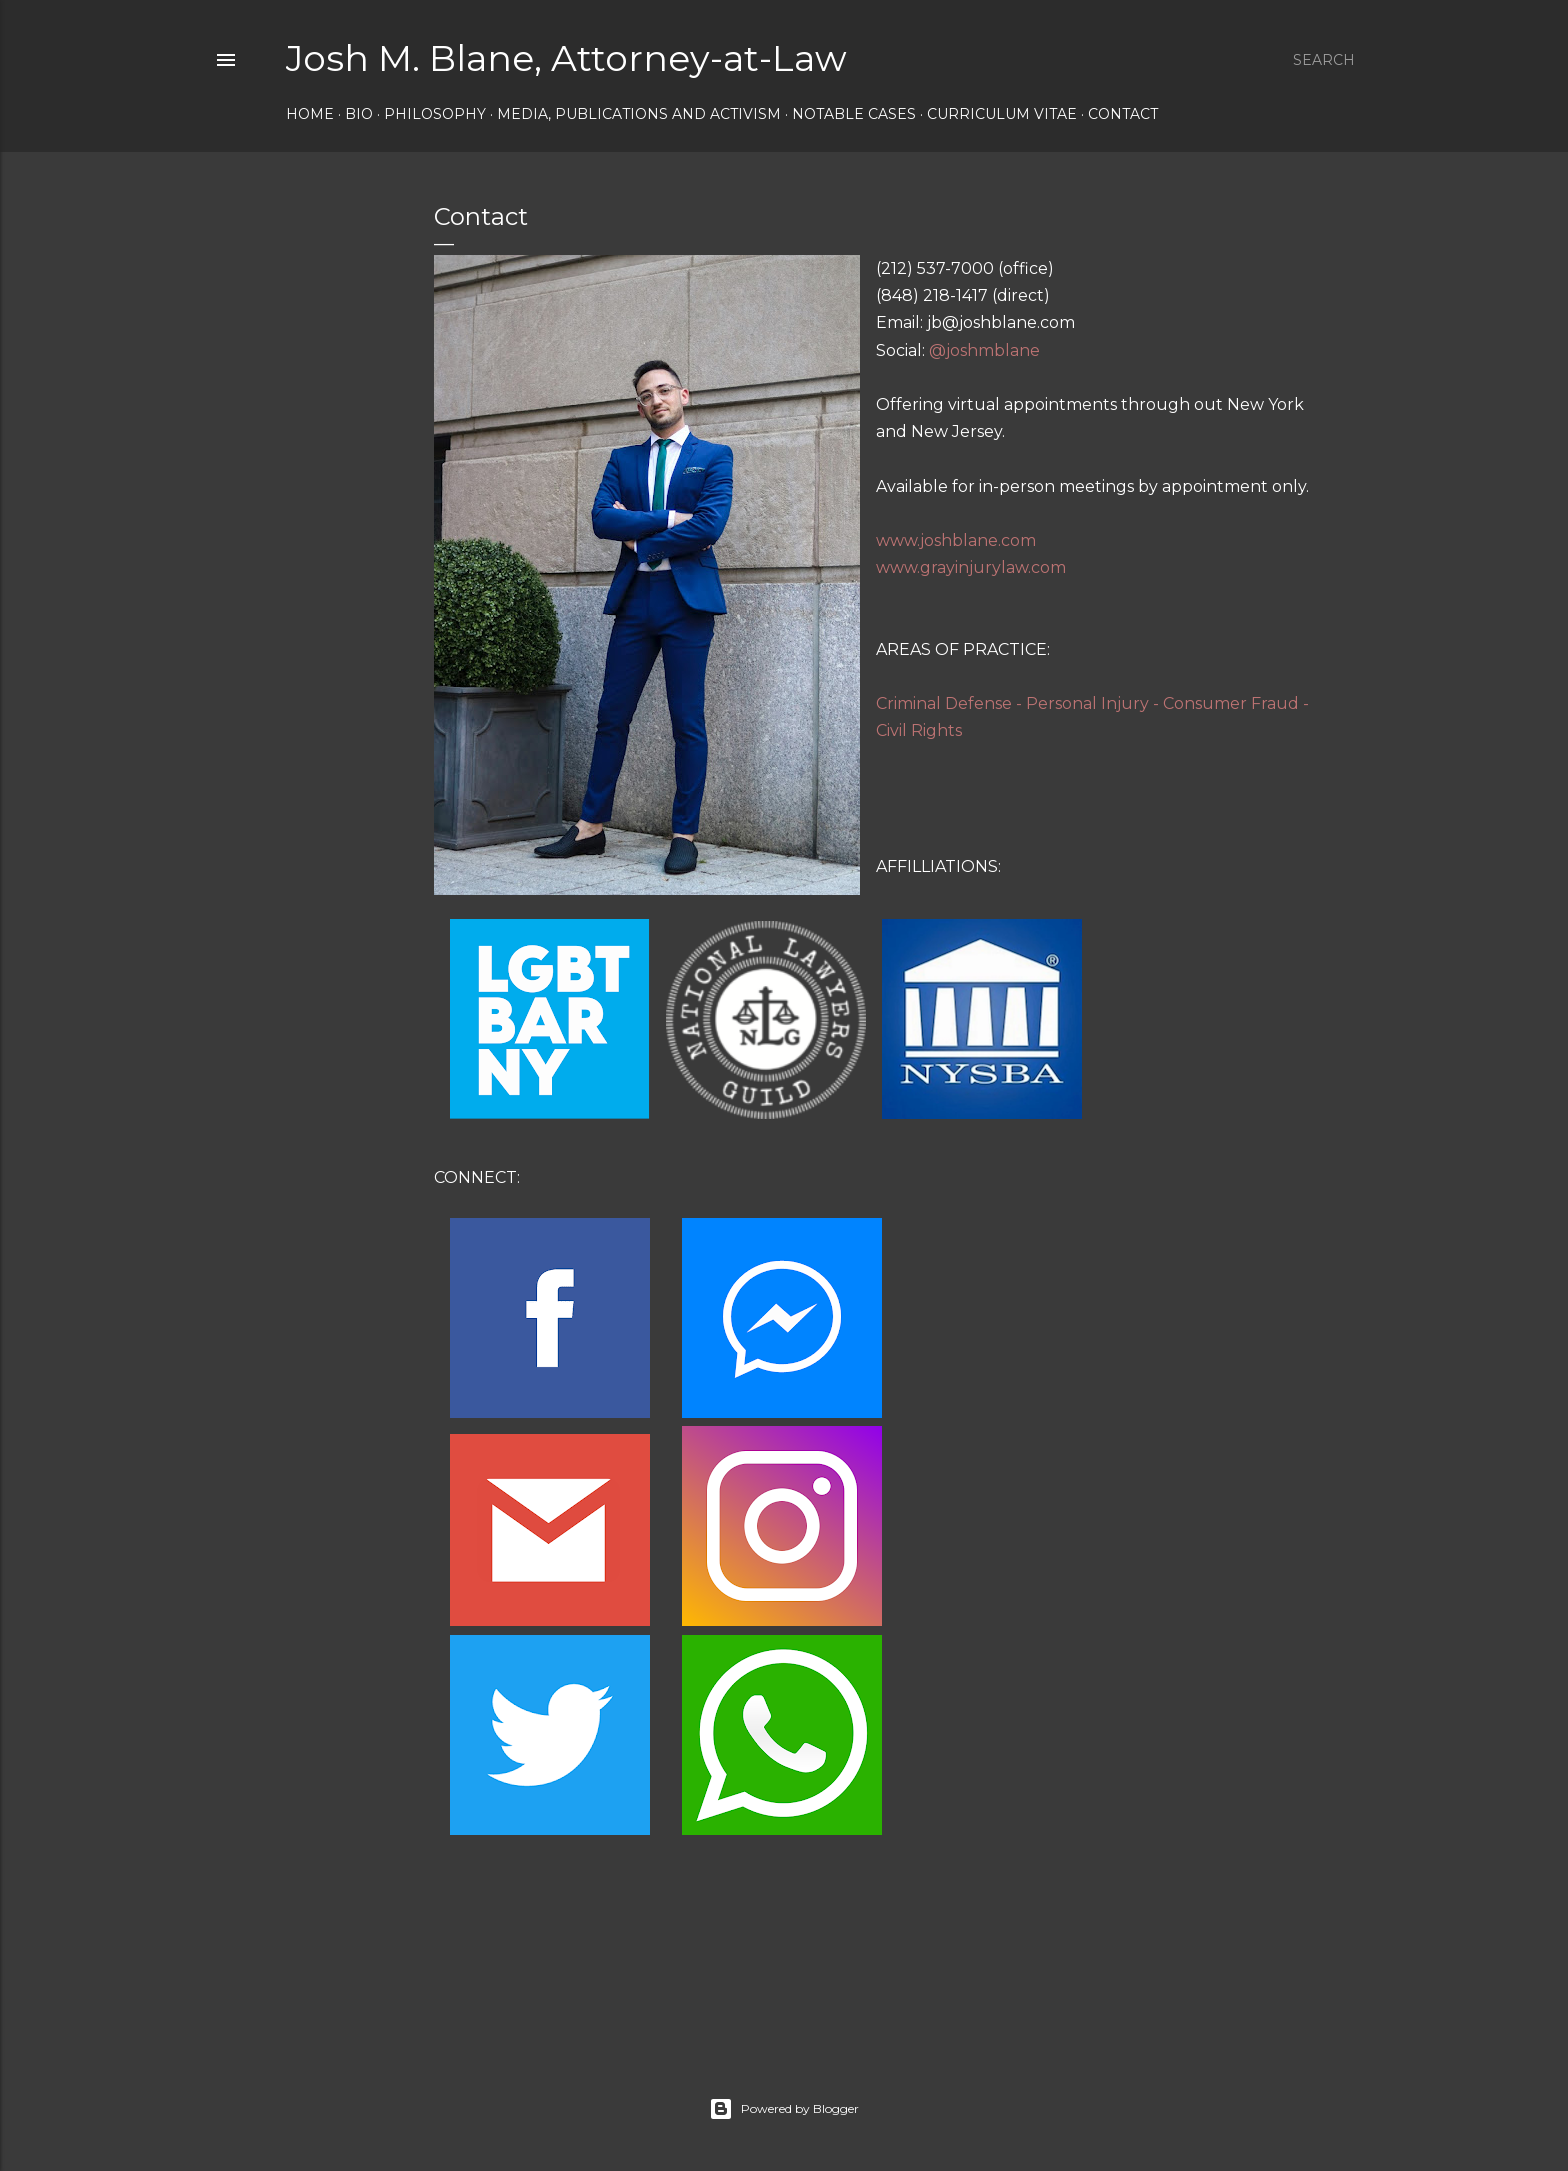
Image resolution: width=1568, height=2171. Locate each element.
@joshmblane (984, 350)
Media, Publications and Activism (639, 114)
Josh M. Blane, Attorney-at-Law (566, 58)
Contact (1123, 114)
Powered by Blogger (784, 2109)
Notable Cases (854, 114)
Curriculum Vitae (1002, 114)
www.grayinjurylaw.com (971, 567)
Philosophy (435, 114)
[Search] (1324, 60)
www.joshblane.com (956, 540)
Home (310, 114)
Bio (359, 114)
